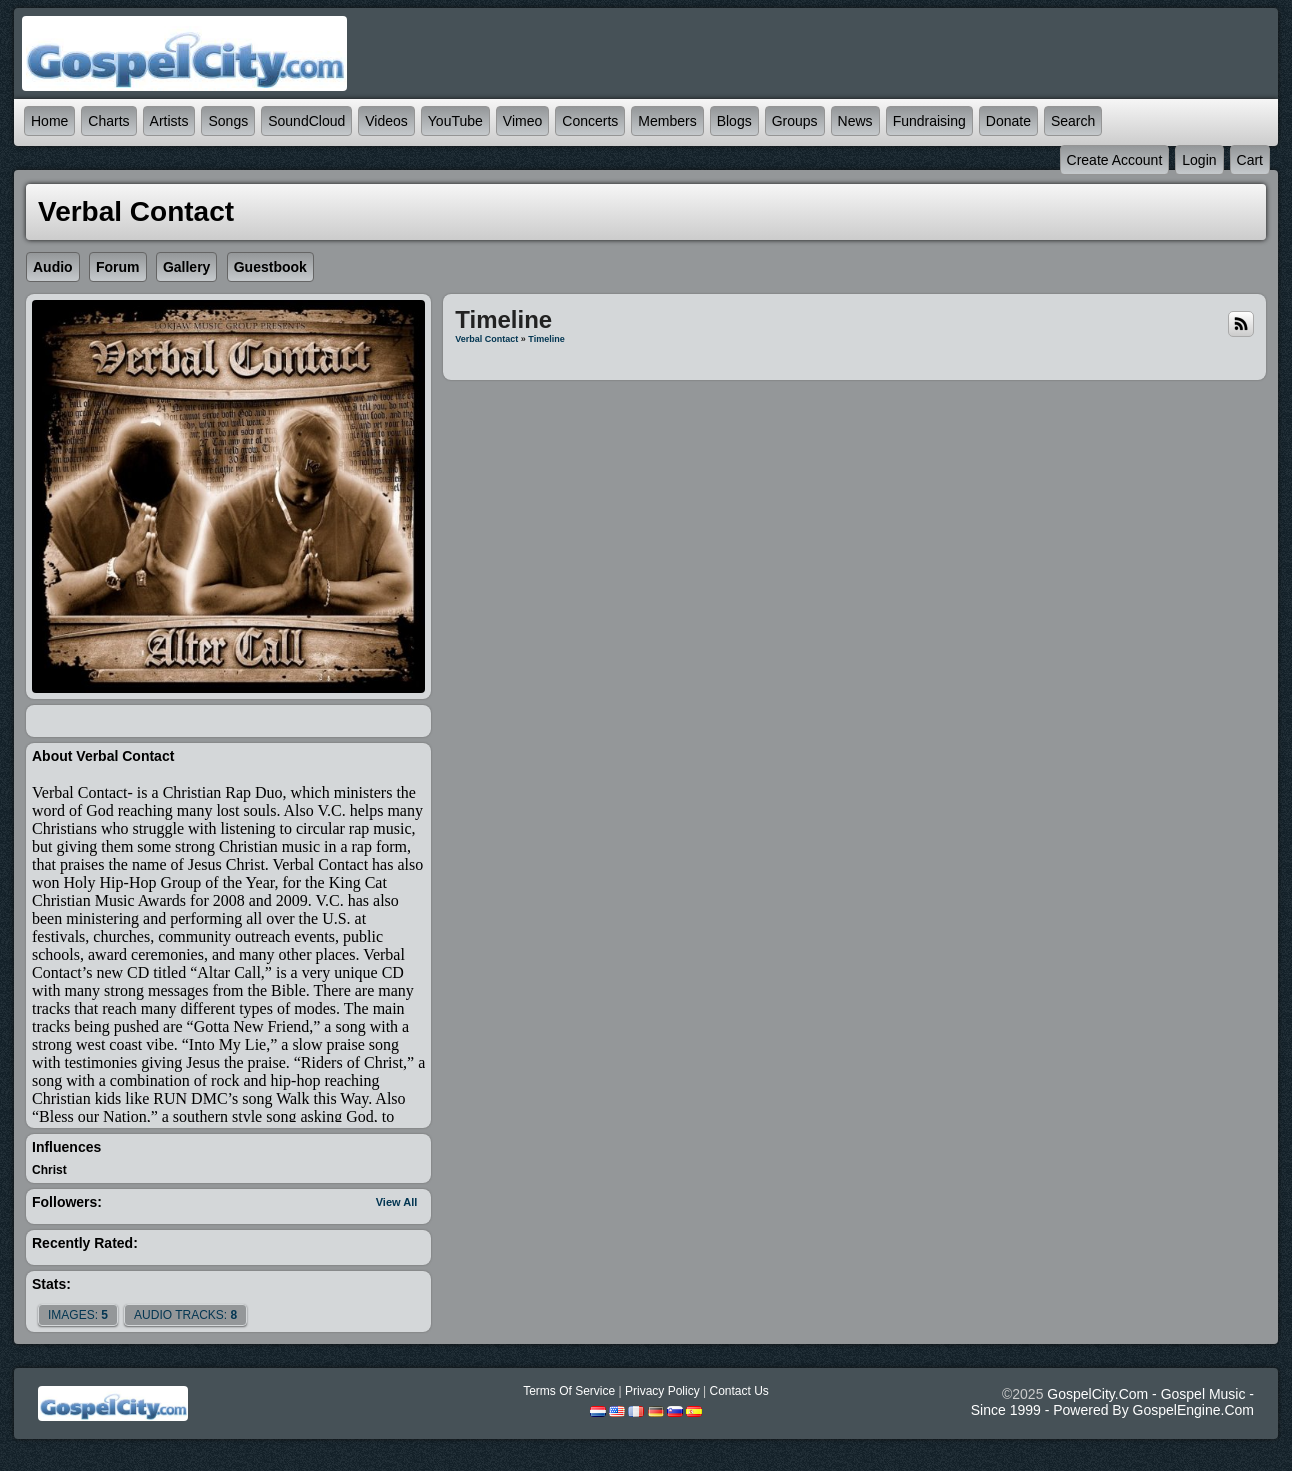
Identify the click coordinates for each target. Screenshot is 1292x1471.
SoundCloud (306, 121)
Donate (1008, 121)
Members (667, 121)
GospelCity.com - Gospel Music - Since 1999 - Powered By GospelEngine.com (1112, 1402)
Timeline (546, 339)
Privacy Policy (662, 1391)
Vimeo (522, 121)
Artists (169, 121)
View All (397, 1202)
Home (49, 121)
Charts (108, 121)
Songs (228, 121)
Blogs (734, 121)
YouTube (455, 121)
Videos (386, 121)
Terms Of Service (569, 1391)
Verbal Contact (486, 339)
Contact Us (738, 1391)
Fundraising (929, 121)
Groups (795, 121)
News (855, 121)
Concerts (590, 121)
